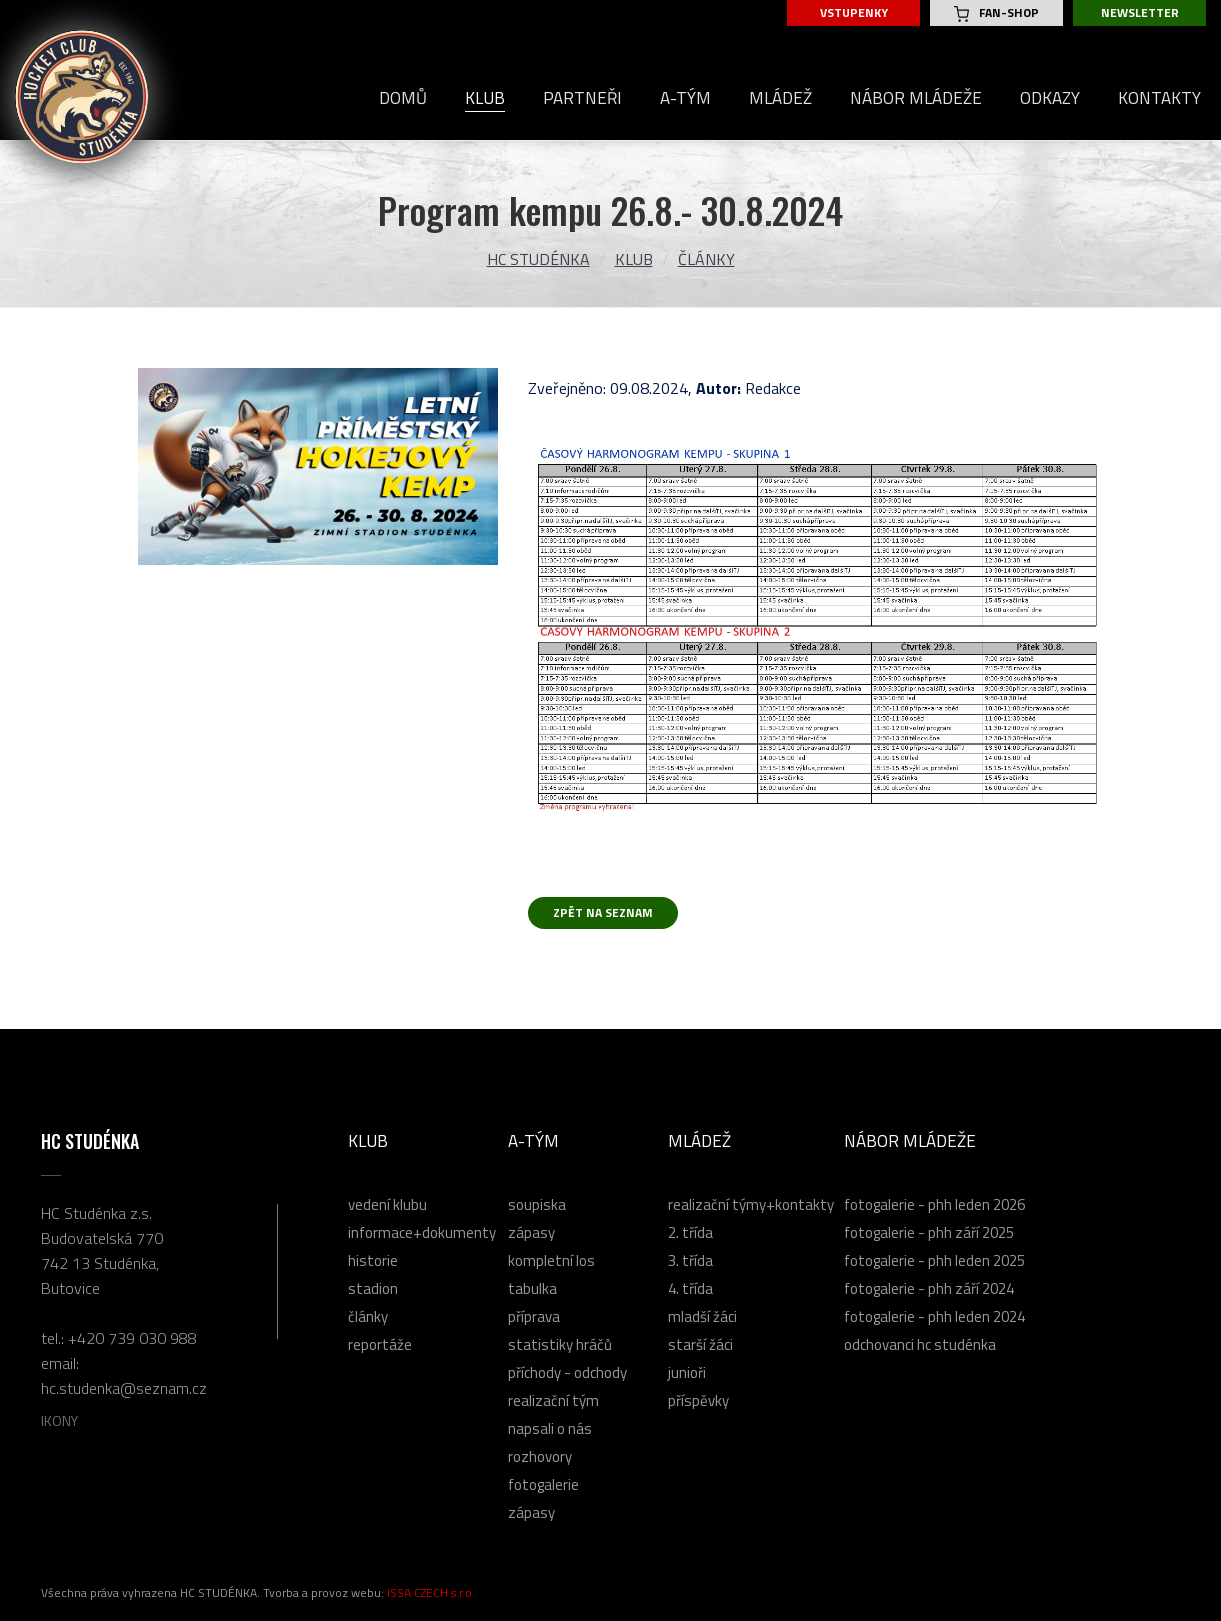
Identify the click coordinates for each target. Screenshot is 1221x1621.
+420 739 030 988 (132, 1338)
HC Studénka (538, 259)
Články (706, 259)
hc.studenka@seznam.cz (124, 1388)
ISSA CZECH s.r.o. (431, 1592)
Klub (634, 259)
